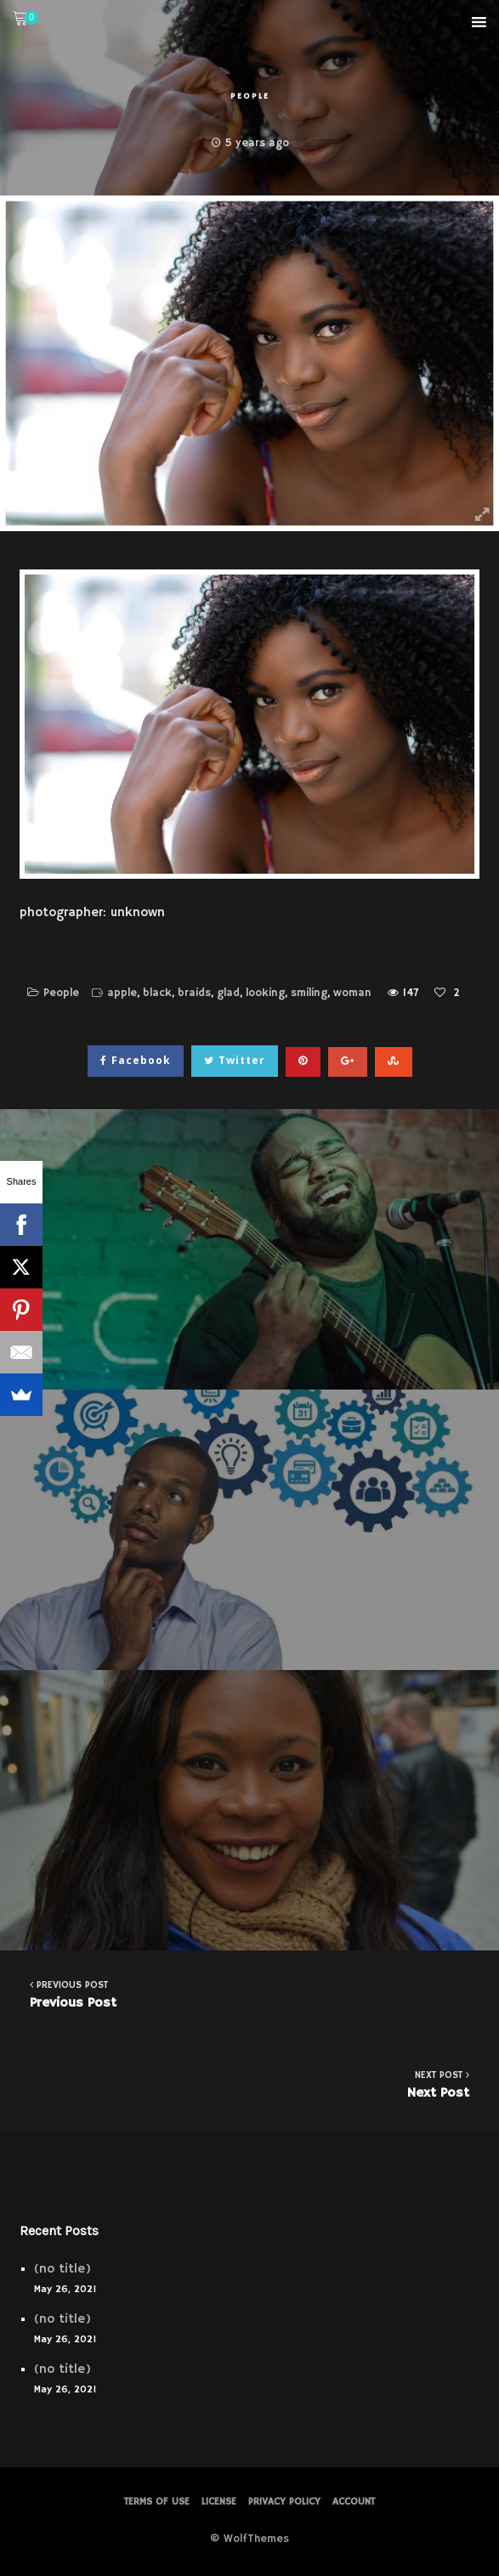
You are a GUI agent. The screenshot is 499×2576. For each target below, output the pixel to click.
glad (228, 993)
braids (194, 993)
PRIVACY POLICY (284, 2501)
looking (265, 993)
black (157, 993)
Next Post (250, 2084)
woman (352, 993)
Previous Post (249, 1994)
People (249, 96)
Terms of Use (157, 2501)
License (218, 2501)
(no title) (62, 2269)
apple (122, 993)
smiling (309, 993)
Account (353, 2501)
